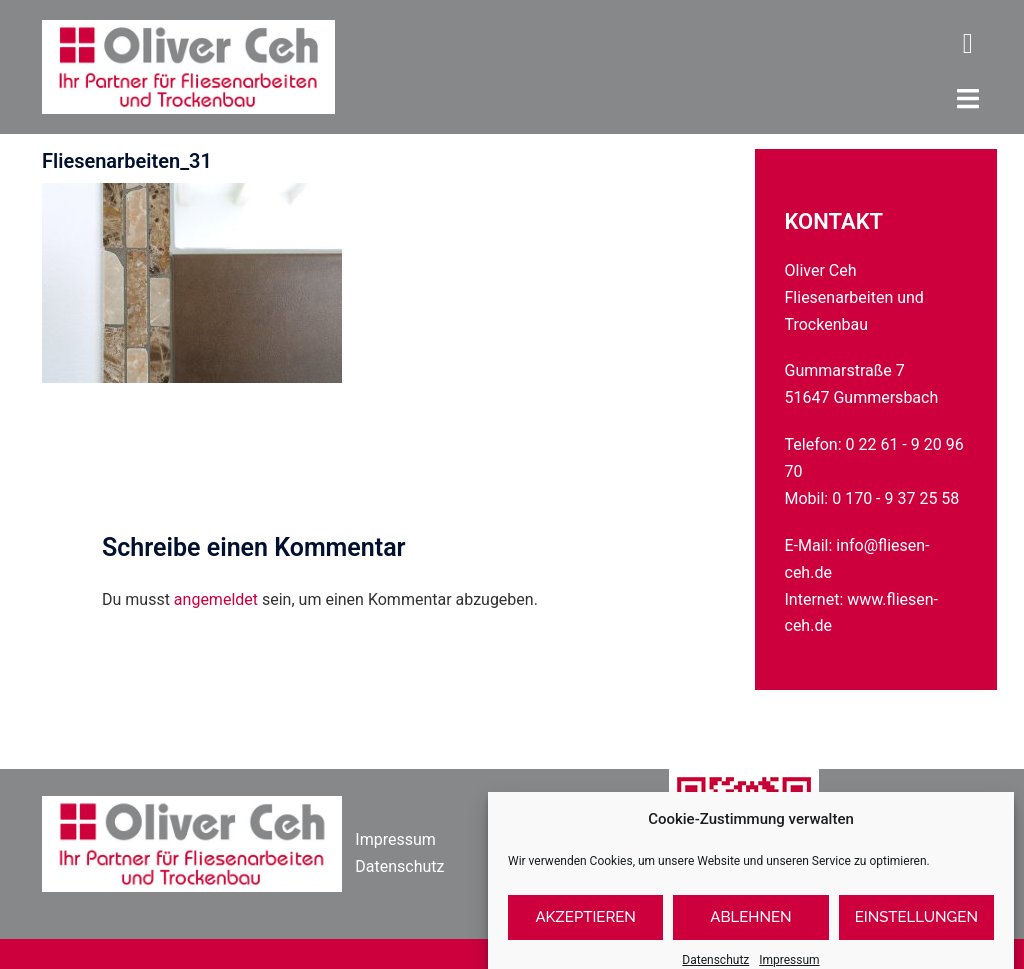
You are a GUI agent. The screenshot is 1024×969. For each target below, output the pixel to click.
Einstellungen (916, 930)
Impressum (395, 839)
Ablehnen (750, 930)
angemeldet (216, 599)
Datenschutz (399, 866)
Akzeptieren (585, 930)
